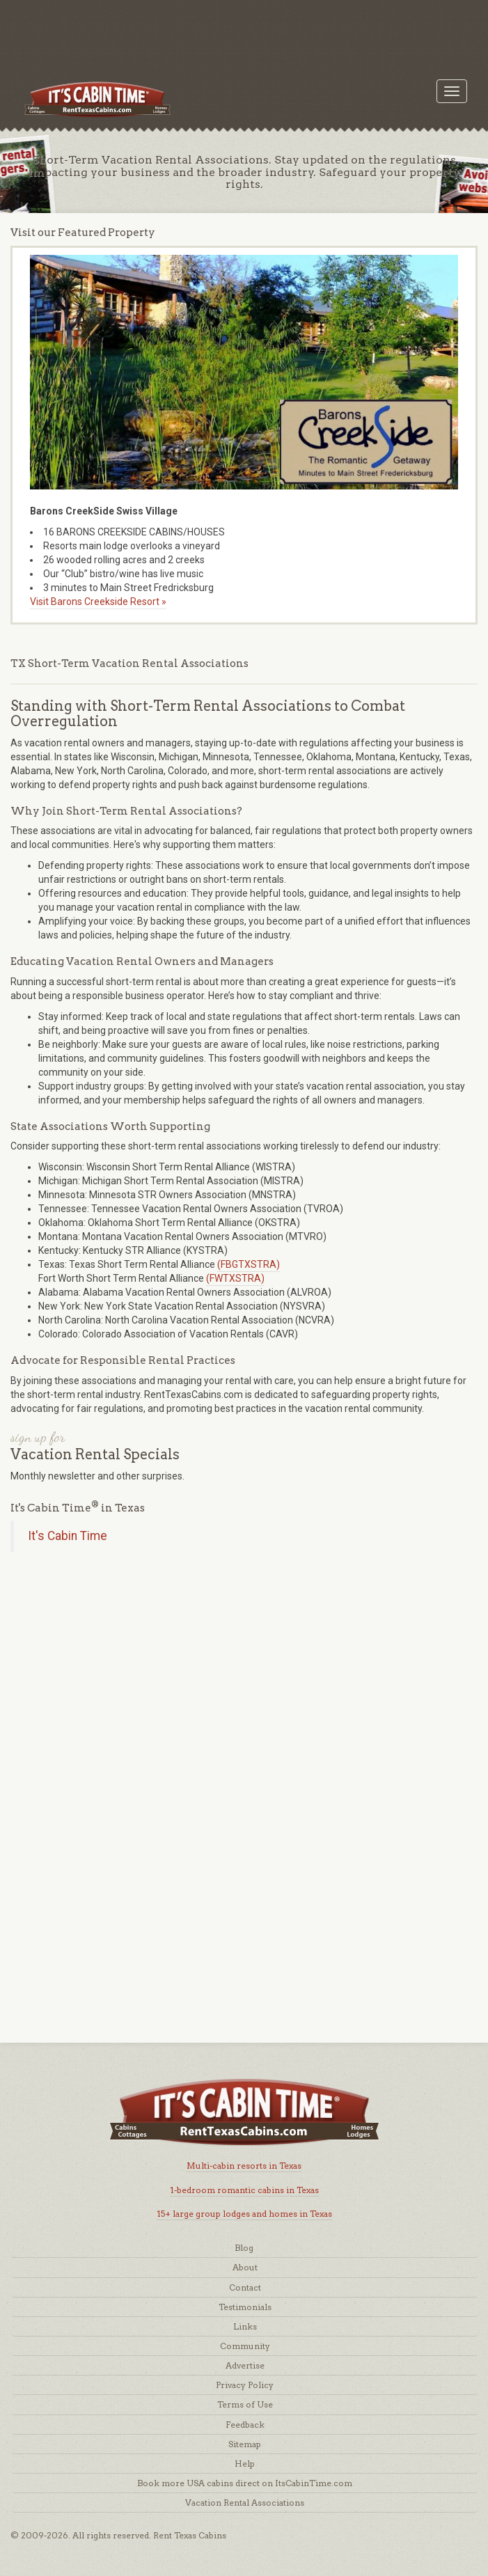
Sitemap (244, 2444)
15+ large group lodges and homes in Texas (244, 2213)
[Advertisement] (244, 31)
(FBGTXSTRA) (248, 1264)
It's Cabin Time (67, 1536)
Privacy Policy (245, 2385)
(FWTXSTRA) (235, 1278)
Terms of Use (245, 2404)
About (245, 2267)
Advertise (245, 2365)
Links (245, 2326)
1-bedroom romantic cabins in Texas (244, 2190)
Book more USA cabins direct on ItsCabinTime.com (244, 2483)
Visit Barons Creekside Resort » (98, 601)
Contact (245, 2287)
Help (245, 2463)
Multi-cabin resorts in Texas (244, 2165)
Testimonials (245, 2307)
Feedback (245, 2424)
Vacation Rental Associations (244, 2502)
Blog (244, 2248)
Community (245, 2346)
